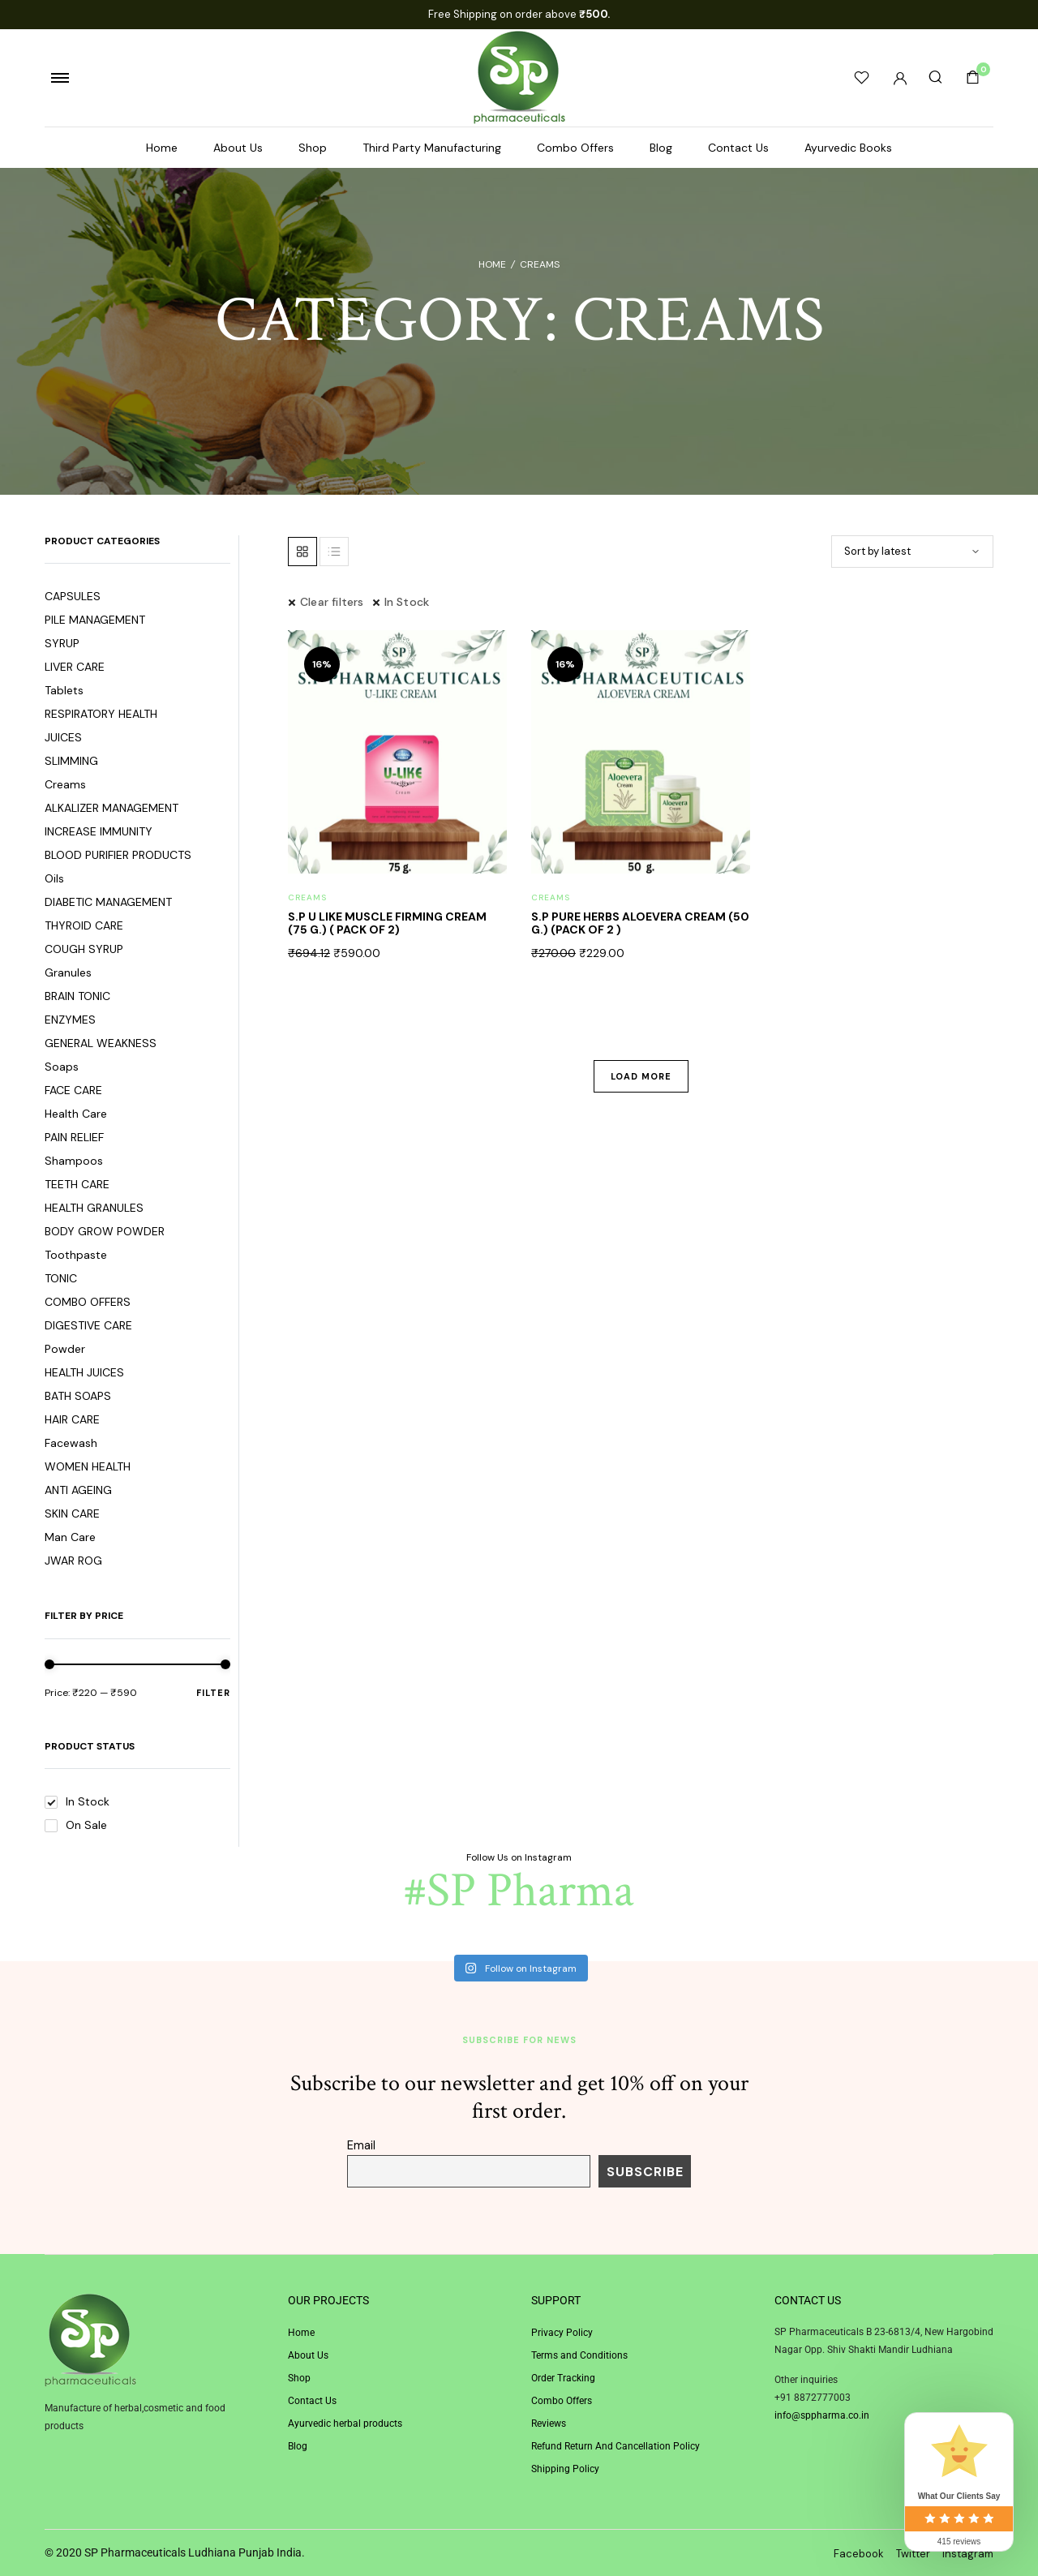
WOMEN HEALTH (88, 1466)
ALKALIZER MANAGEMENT (111, 808)
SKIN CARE (72, 1513)
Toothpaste (76, 1254)
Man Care (70, 1537)
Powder (65, 1349)
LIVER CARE (75, 666)
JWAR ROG (73, 1560)
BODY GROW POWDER (105, 1231)
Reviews (548, 2423)
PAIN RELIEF (74, 1137)
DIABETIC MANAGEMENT (108, 902)
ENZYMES (70, 1019)
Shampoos (74, 1160)
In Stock (77, 1801)
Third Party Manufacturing (431, 147)
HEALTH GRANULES (94, 1207)
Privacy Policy (562, 2332)
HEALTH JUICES (84, 1372)
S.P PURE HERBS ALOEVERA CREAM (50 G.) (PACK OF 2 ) (640, 923)
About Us (238, 147)
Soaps (62, 1066)
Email (361, 2145)
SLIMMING (71, 760)
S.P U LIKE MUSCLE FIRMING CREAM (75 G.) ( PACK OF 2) (387, 923)
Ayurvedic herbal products (345, 2423)
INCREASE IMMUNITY (98, 831)
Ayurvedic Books (848, 147)
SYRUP (62, 643)
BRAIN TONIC (77, 996)
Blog (661, 147)
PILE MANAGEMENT (95, 619)
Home (162, 147)
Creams (65, 784)
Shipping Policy (565, 2469)
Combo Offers (575, 147)
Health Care (76, 1113)
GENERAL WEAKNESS (101, 1043)
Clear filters (332, 602)
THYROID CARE (84, 925)
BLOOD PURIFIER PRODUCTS (118, 855)
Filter (213, 1692)
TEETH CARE (77, 1184)
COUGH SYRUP (84, 949)
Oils (54, 878)
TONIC (61, 1278)
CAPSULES (73, 596)
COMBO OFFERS (88, 1301)
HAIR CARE (72, 1419)
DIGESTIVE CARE (88, 1325)
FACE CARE (73, 1090)
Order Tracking (563, 2378)
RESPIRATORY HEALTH (101, 713)
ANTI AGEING (78, 1490)
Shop (312, 147)
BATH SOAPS (78, 1396)
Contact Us (738, 147)
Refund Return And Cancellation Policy (615, 2446)
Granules (68, 972)
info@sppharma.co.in (821, 2415)
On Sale (76, 1825)
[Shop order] (912, 551)
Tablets (64, 690)
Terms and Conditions (579, 2355)
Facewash (71, 1443)
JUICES (63, 737)
